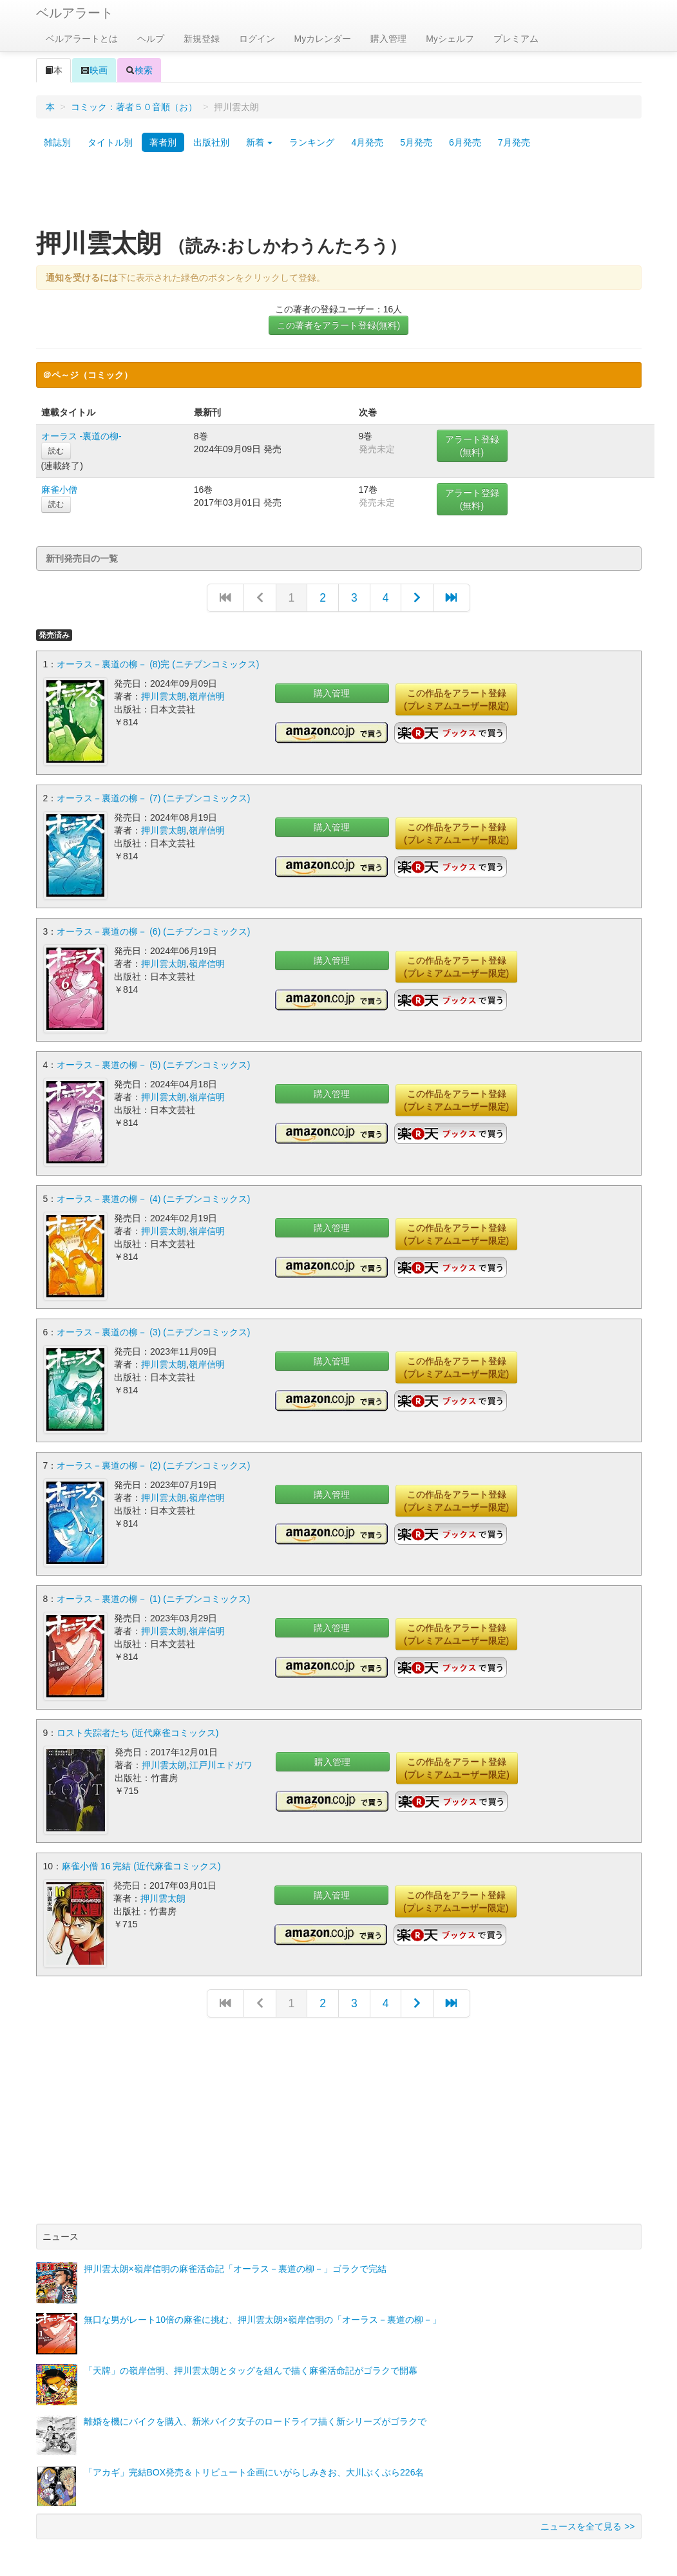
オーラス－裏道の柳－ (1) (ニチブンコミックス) (153, 1588)
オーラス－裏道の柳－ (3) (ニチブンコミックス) (153, 1324)
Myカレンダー (323, 38)
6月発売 (465, 142)
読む (56, 450)
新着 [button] (259, 142)
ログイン (257, 38)
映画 (94, 70)
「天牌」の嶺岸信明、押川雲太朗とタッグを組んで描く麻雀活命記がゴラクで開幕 (250, 2356)
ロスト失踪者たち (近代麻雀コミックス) (137, 1720)
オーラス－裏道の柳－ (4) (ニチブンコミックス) (153, 1192)
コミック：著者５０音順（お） (134, 107)
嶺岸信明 (207, 696)
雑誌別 (57, 142)
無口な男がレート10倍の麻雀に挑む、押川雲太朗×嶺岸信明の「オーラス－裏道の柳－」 (263, 2305)
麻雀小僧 (59, 489)
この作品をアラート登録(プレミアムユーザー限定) (456, 699)
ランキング (311, 142)
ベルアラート (74, 13)
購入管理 (388, 38)
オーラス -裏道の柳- (81, 436)
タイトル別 (110, 142)
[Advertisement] (339, 195)
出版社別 (211, 142)
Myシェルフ (450, 38)
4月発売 (367, 142)
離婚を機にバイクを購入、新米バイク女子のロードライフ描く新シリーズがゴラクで (255, 2406)
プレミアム (516, 38)
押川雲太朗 (163, 696)
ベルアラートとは (82, 38)
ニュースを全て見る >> (587, 2511)
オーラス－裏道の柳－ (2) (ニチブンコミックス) (153, 1456)
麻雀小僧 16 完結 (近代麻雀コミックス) (141, 1852)
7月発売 (514, 142)
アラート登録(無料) (472, 445)
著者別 (162, 142)
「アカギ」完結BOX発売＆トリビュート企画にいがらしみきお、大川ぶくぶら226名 (254, 2457)
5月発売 (416, 142)
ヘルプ (150, 38)
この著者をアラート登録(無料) (338, 325)
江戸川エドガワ (221, 1753)
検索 (139, 70)
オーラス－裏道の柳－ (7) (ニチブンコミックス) (153, 796)
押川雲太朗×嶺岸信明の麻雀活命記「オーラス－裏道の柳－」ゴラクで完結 (235, 2254)
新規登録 (202, 38)
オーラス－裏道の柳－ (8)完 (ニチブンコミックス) (158, 664)
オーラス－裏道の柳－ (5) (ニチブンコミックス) (153, 1060)
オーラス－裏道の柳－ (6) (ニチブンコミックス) (153, 928)
